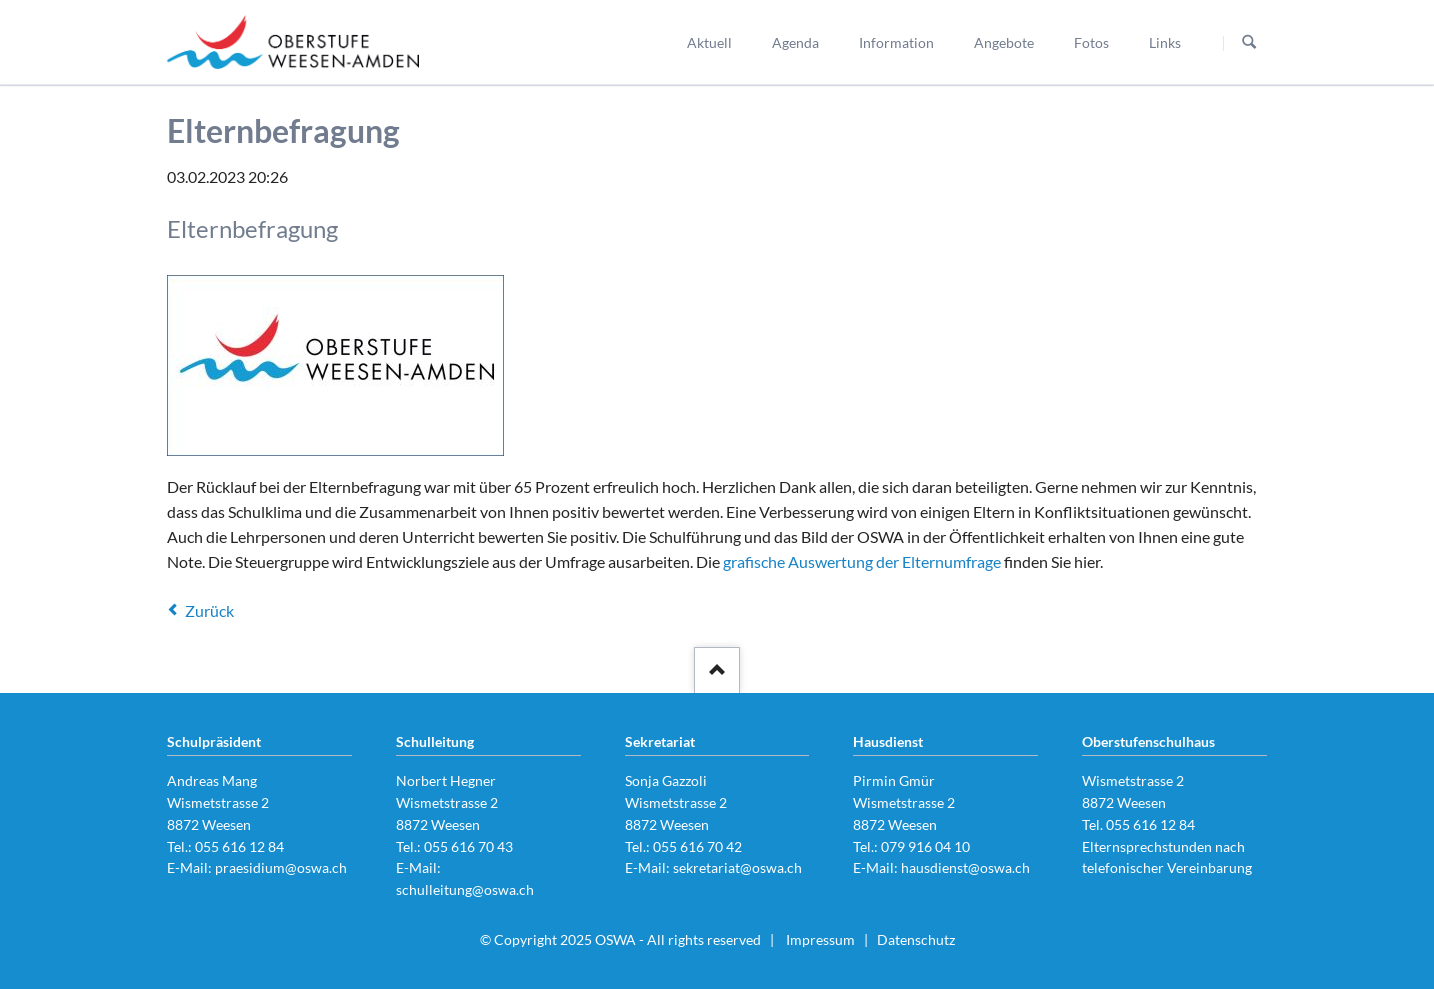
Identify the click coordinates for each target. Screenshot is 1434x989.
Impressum (820, 939)
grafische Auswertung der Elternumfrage (862, 561)
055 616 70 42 (697, 846)
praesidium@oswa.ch (281, 867)
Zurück (209, 610)
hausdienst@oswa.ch (965, 867)
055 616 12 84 (239, 846)
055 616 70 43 (468, 846)
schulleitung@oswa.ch (465, 889)
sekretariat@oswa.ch (737, 867)
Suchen (1249, 43)
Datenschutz (916, 939)
